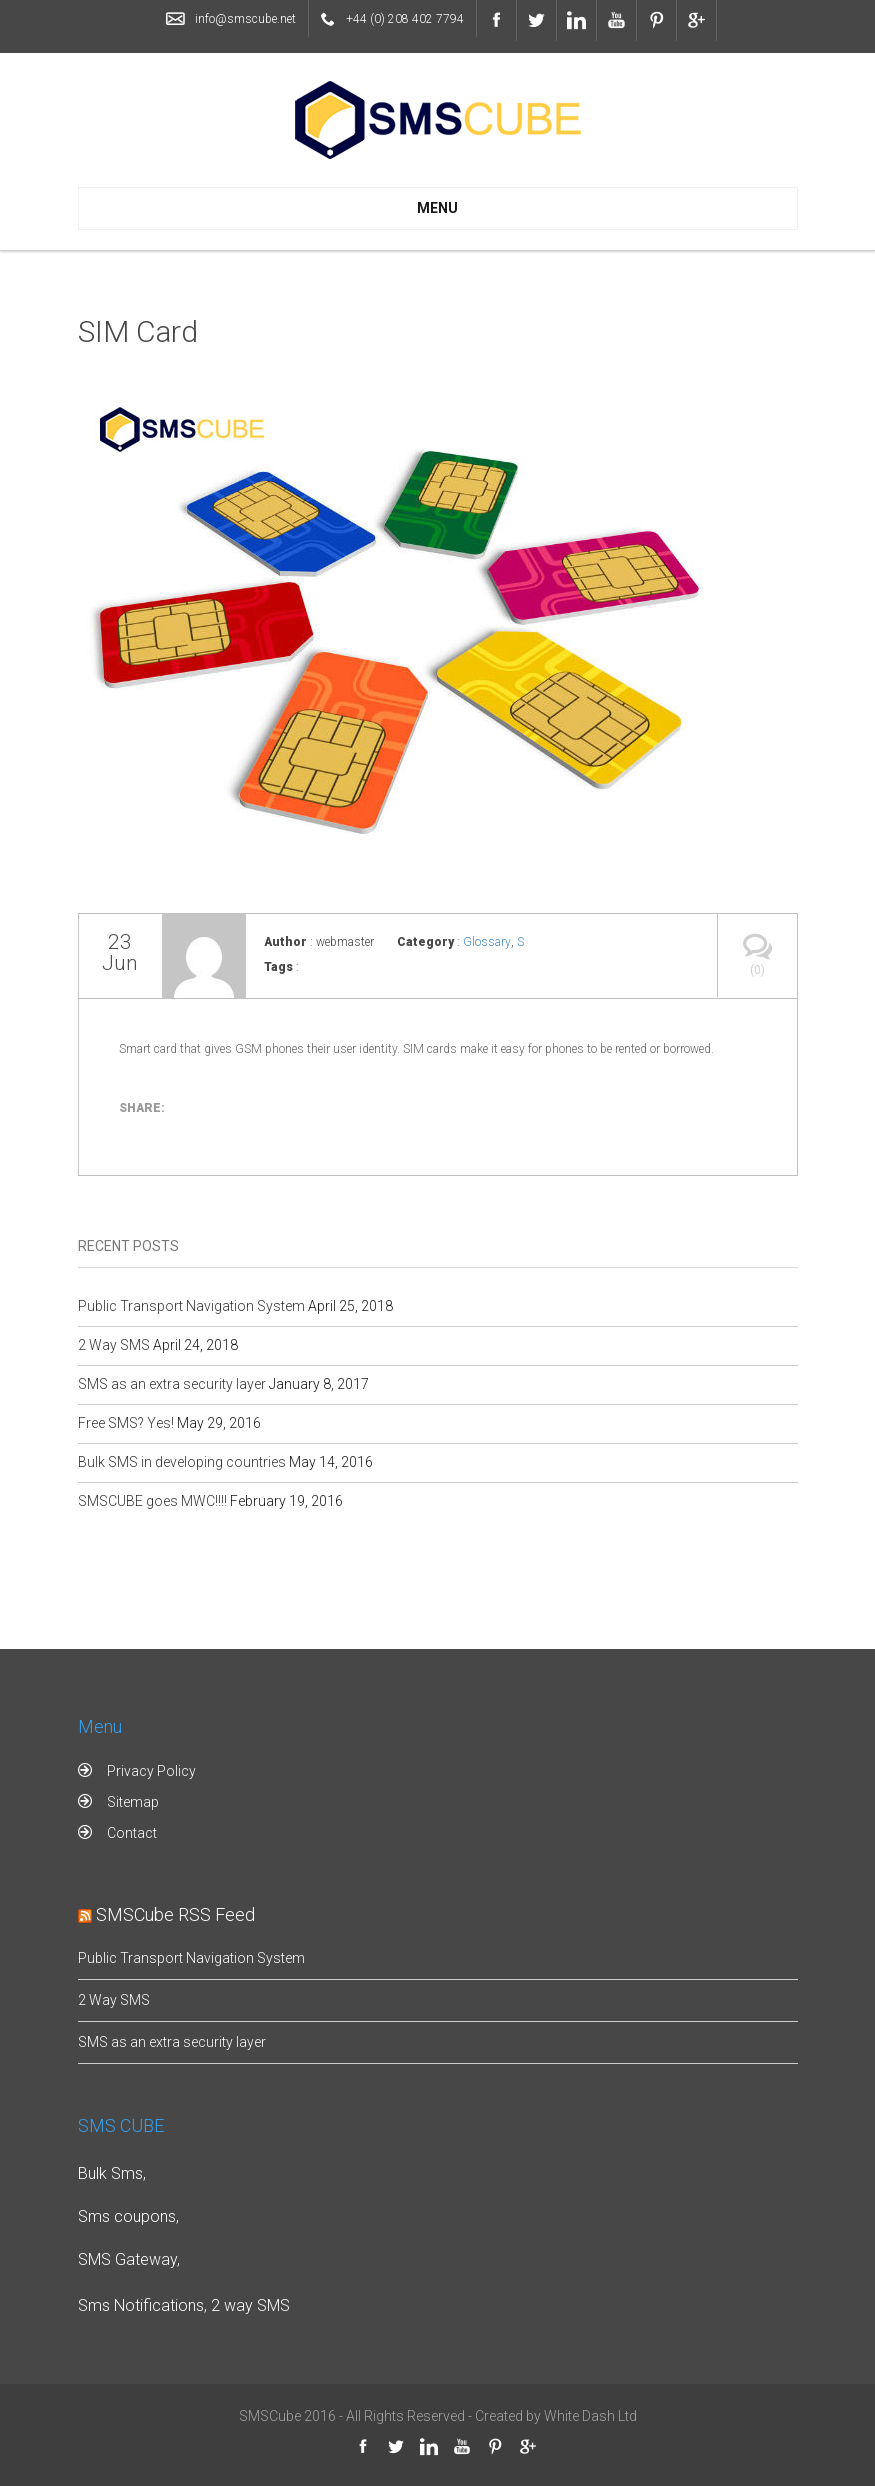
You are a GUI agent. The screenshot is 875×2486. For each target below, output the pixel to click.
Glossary (487, 942)
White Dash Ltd (590, 2416)
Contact (132, 1833)
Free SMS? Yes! (126, 1423)
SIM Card (138, 331)
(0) (757, 945)
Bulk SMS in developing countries (182, 1462)
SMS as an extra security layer (172, 1384)
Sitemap (133, 1802)
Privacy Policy (151, 1771)
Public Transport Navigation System (191, 1306)
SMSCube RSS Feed (175, 1914)
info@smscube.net (245, 19)
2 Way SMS (114, 1345)
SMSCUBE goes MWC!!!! (152, 1501)
